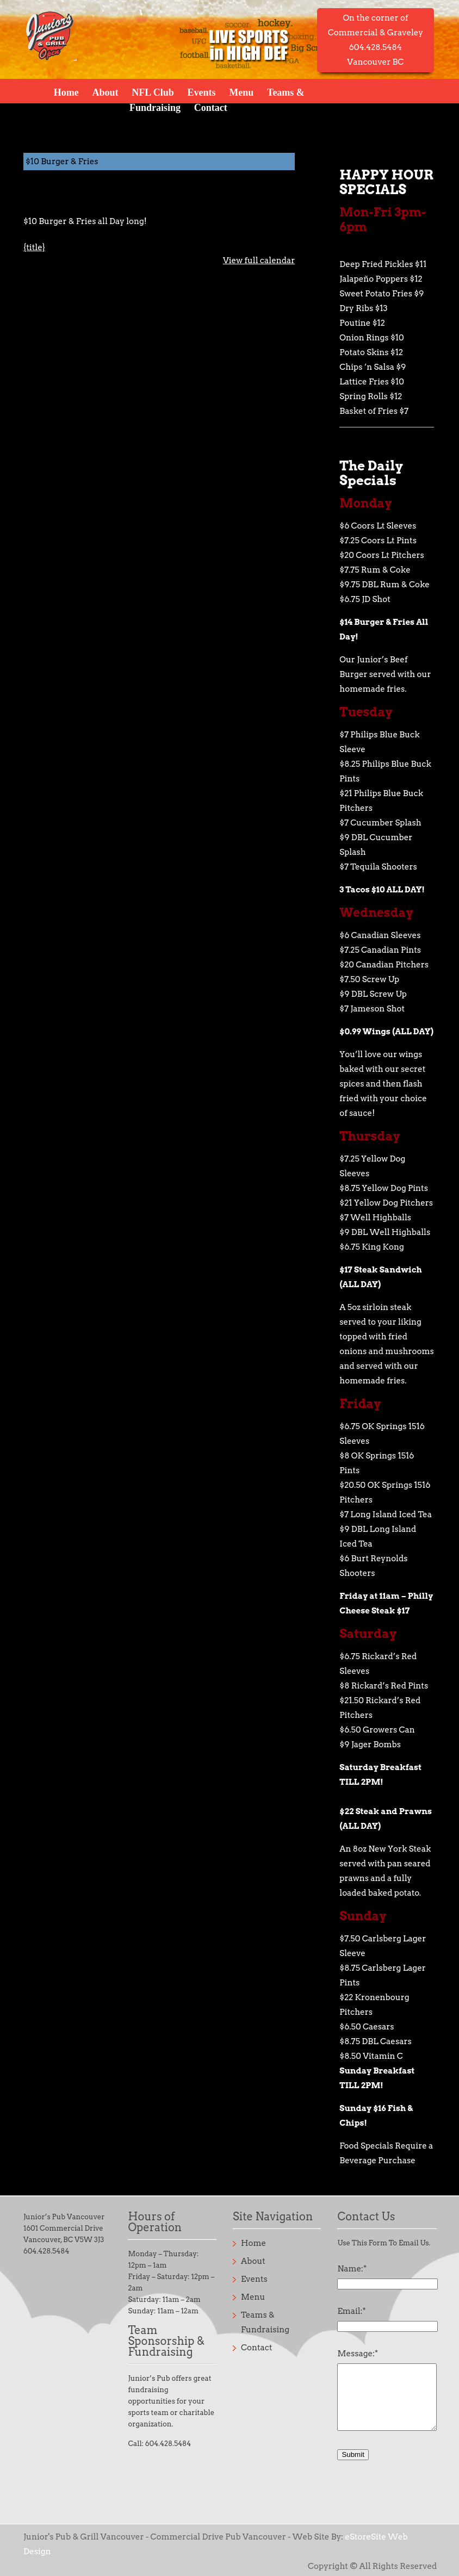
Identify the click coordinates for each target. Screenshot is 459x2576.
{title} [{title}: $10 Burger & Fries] (34, 247)
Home (66, 91)
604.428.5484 (46, 2251)
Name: (352, 2269)
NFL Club (153, 91)
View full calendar (259, 260)
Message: (357, 2353)
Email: (351, 2311)
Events (202, 91)
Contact (210, 107)
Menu (241, 91)
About (105, 91)
